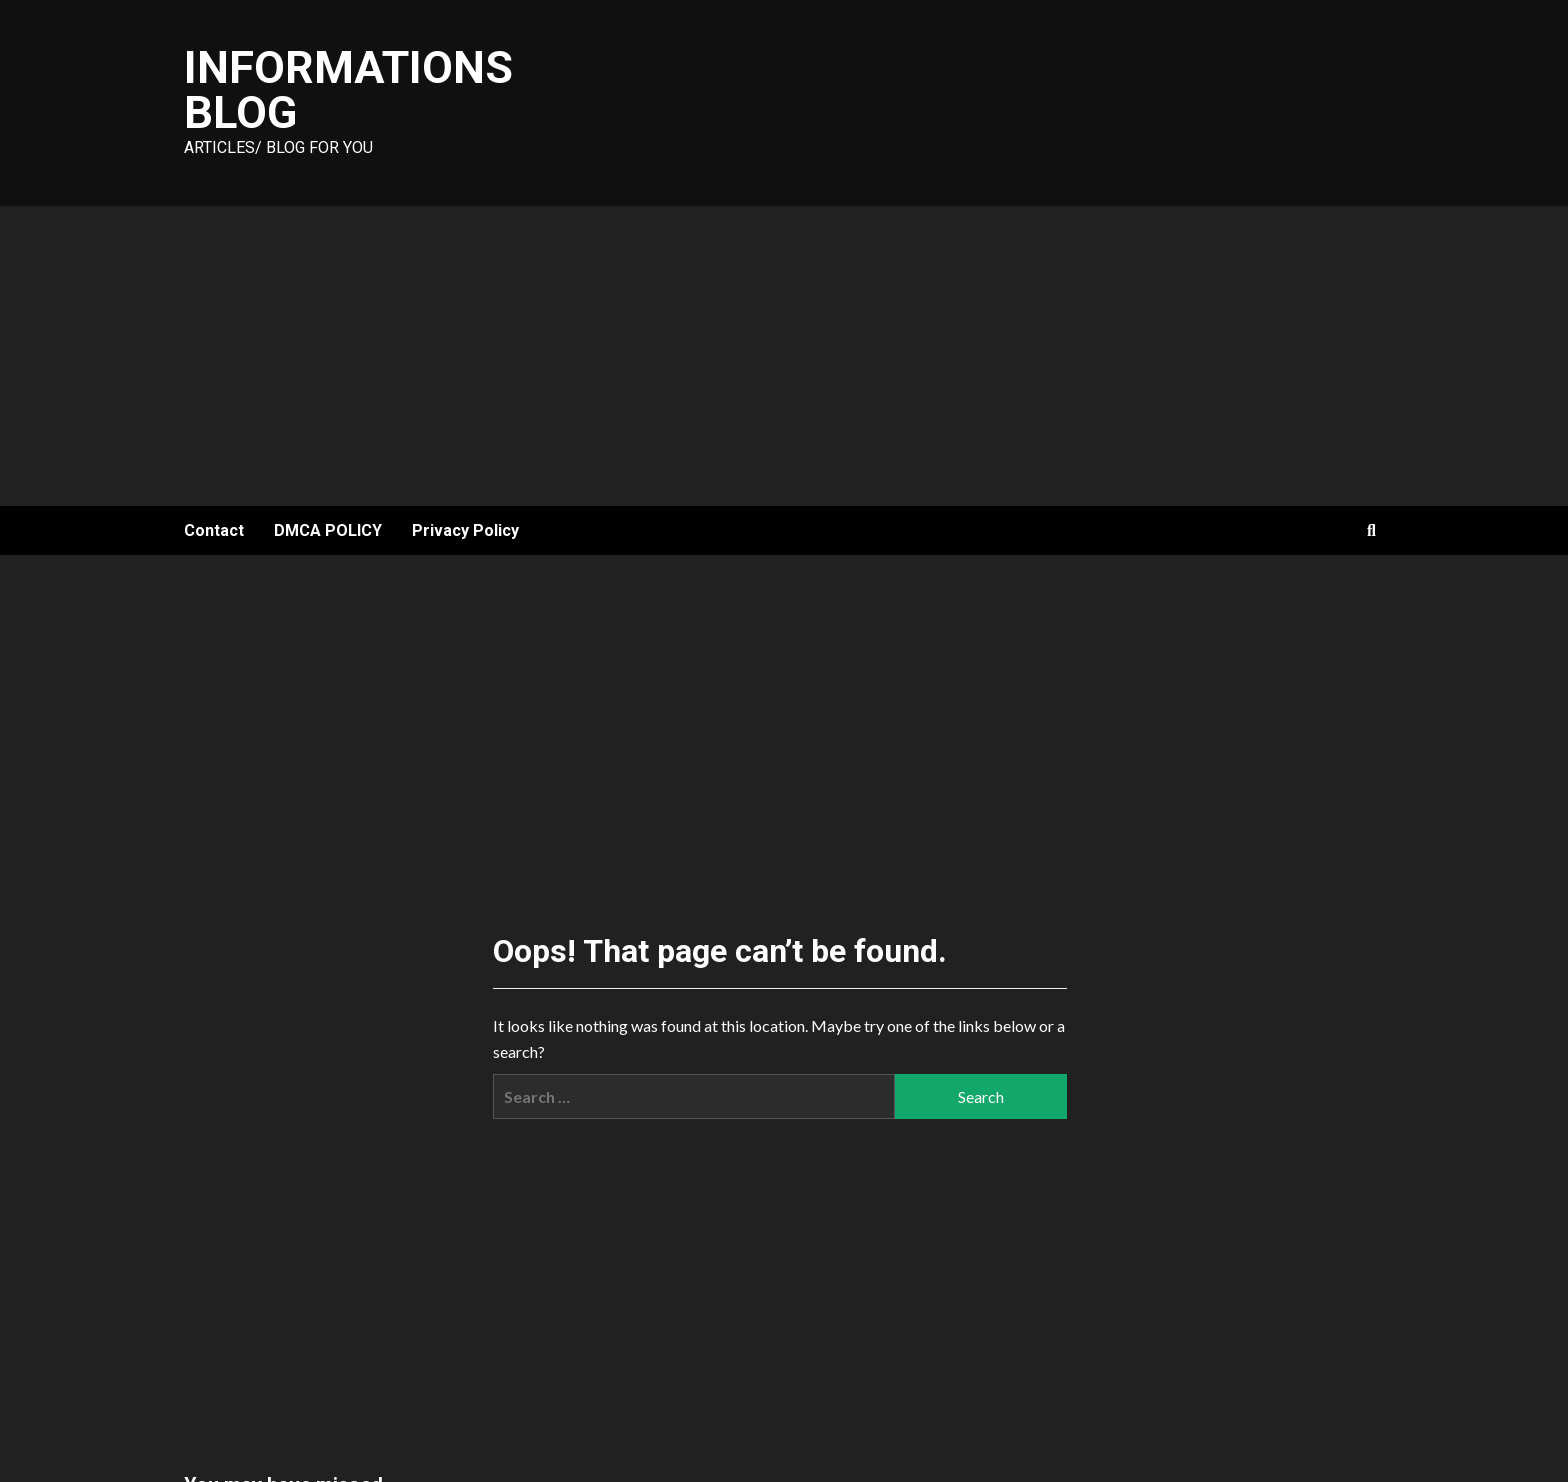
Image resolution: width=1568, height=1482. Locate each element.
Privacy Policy (465, 530)
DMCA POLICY (328, 530)
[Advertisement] (784, 356)
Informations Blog (348, 90)
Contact (214, 530)
